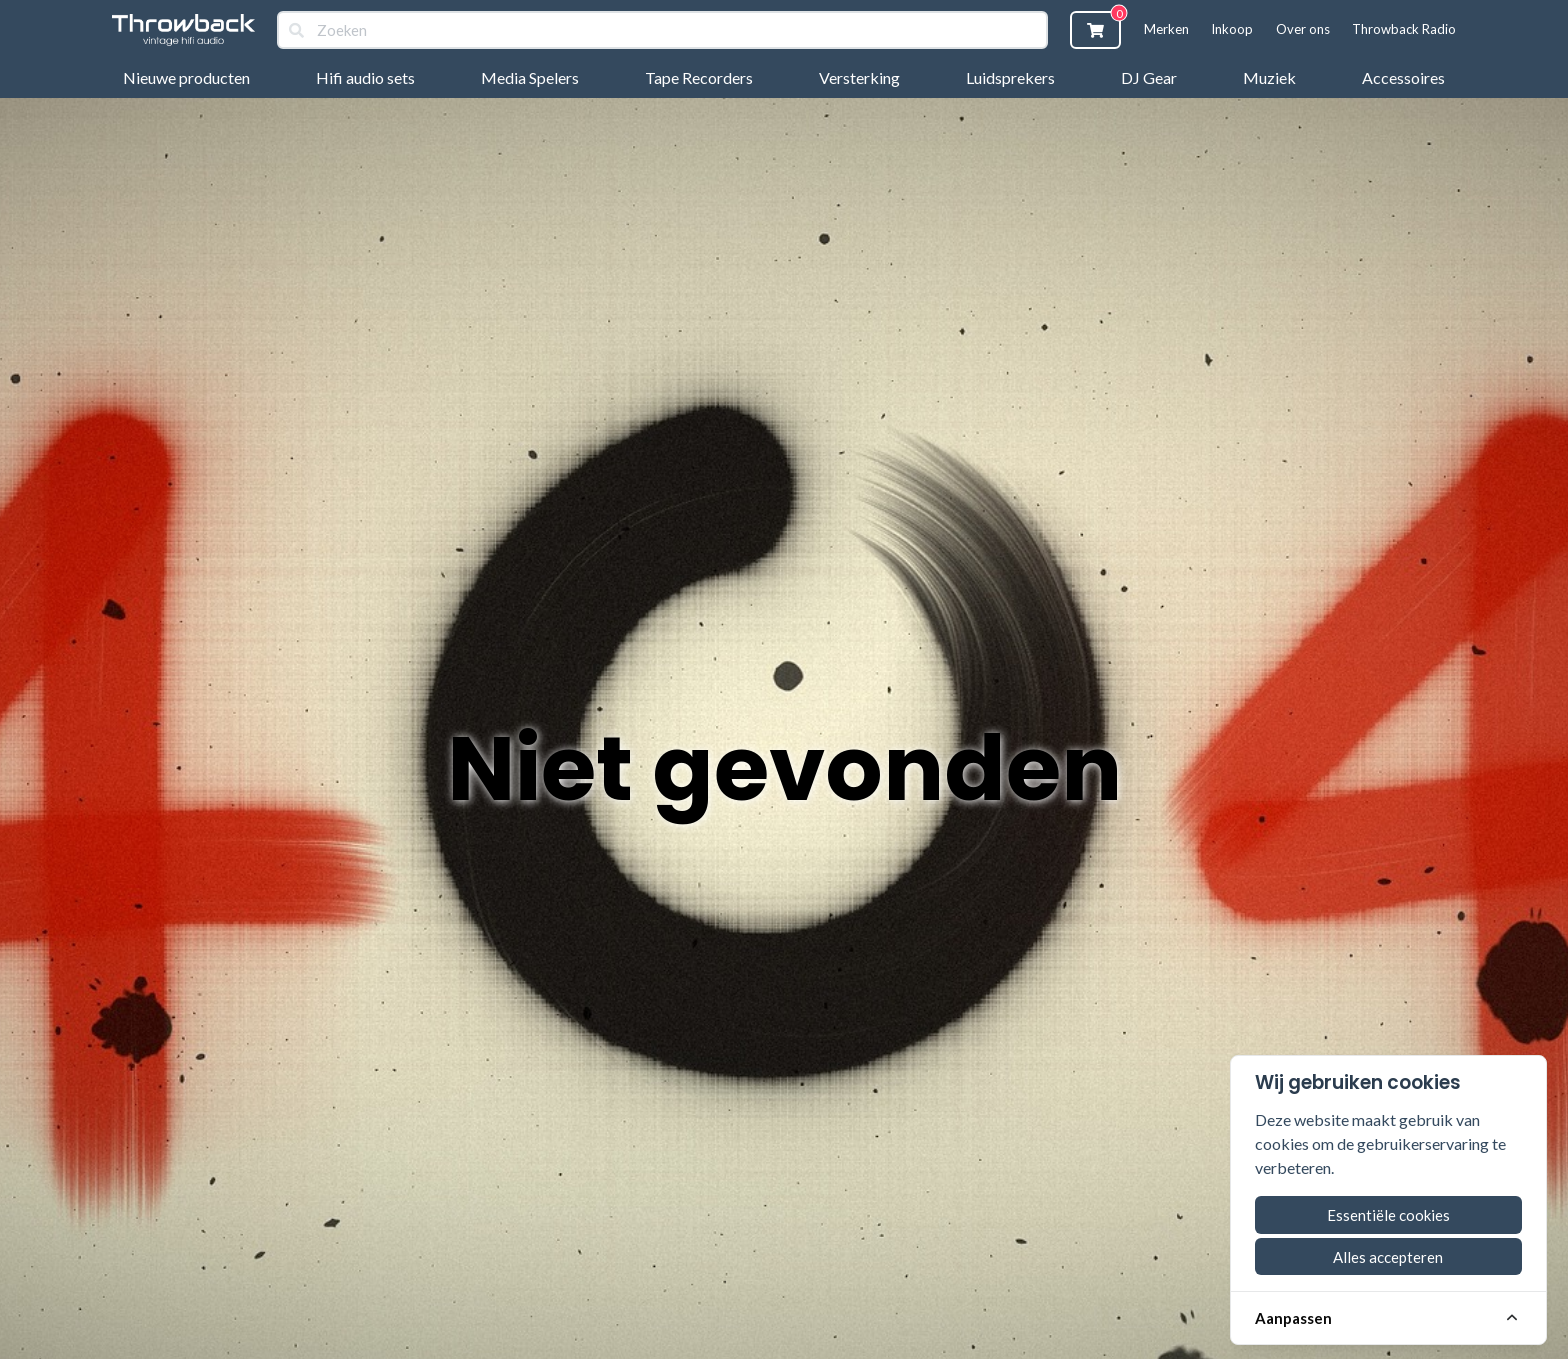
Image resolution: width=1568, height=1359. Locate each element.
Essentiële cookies (1388, 1215)
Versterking (859, 77)
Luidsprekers (1010, 77)
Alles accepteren (1388, 1257)
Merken (1166, 29)
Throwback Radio (1404, 29)
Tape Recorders (699, 77)
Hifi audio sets (365, 77)
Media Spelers (530, 77)
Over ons (1303, 29)
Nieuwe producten (186, 77)
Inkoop (1232, 29)
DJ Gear (1149, 77)
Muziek (1269, 77)
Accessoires (1403, 77)
